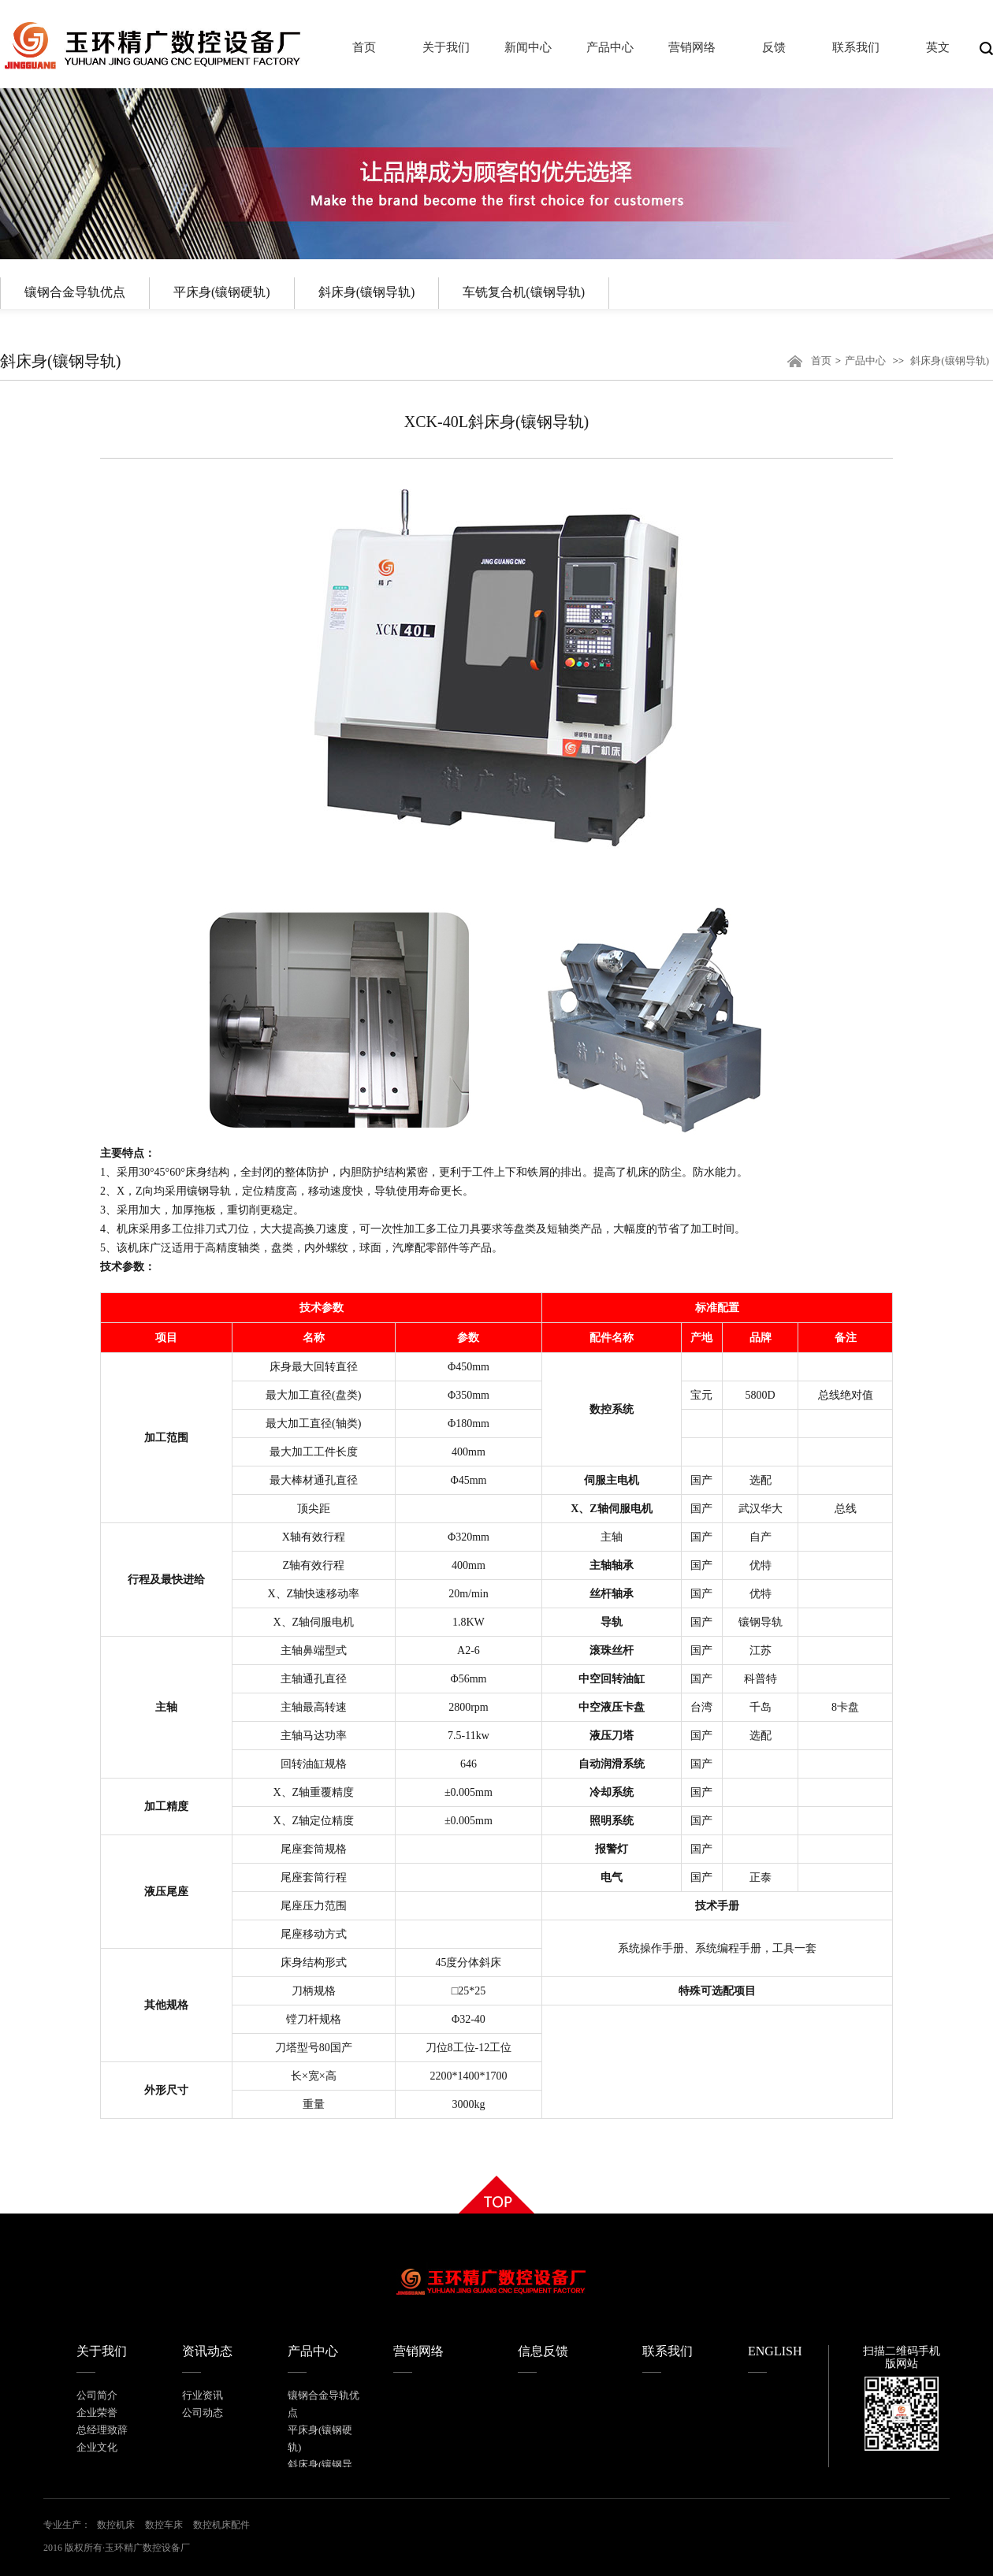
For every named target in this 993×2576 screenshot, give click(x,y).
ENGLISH (774, 2351)
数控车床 (164, 2524)
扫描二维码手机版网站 (901, 2357)
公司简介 (96, 2395)
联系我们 (667, 2351)
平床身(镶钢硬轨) (221, 292)
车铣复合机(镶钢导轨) (524, 292)
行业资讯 (202, 2395)
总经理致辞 (102, 2430)
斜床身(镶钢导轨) (366, 292)
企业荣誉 (96, 2412)
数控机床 (116, 2524)
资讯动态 (207, 2351)
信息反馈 (543, 2351)
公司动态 (202, 2412)
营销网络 (418, 2351)
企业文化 (96, 2447)
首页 (821, 360)
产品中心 (865, 360)
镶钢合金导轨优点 (74, 292)
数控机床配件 (221, 2524)
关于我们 (101, 2351)
